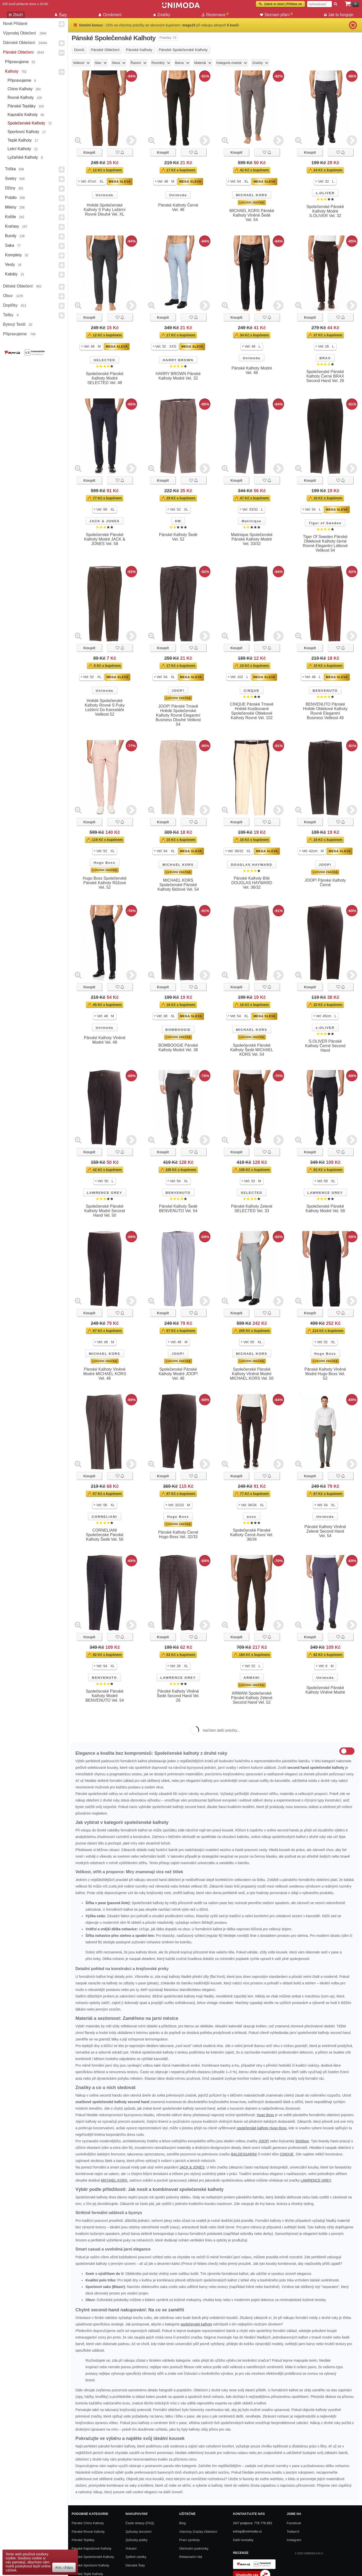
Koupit (89, 152)
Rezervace (215, 14)
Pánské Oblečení (18, 52)
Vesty (10, 264)
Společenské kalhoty (26, 123)
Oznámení (109, 15)
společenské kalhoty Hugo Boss (262, 2128)
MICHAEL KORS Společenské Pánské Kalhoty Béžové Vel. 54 (178, 884)
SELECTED (104, 360)
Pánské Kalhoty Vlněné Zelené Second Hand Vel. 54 (325, 1531)
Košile (10, 217)
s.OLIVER (325, 193)
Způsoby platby (136, 2540)
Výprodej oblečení (19, 33)
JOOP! (178, 690)
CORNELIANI (104, 1517)
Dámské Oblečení (19, 42)
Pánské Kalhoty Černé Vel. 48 (178, 207)
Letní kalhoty (19, 149)
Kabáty (11, 274)
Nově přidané (15, 23)
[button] (91, 181)
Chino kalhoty (20, 89)
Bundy (10, 236)
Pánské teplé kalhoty (87, 2574)
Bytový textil (14, 324)
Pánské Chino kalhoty (88, 2523)
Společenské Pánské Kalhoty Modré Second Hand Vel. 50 (104, 1210)
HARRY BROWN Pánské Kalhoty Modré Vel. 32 (178, 376)
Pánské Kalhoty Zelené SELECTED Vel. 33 (252, 1208)
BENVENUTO (325, 690)
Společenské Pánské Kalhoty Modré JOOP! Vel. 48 (178, 1373)
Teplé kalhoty (20, 140)
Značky (161, 15)
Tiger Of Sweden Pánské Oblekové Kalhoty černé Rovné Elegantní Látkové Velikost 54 (325, 543)
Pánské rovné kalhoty (88, 2531)
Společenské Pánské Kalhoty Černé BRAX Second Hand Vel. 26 (325, 376)
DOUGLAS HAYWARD (251, 865)
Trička (10, 169)
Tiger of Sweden (325, 523)
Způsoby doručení (138, 2531)
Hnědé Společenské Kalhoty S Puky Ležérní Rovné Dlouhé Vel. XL (104, 209)
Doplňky (10, 305)
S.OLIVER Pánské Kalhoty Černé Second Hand (325, 1045)
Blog (182, 2523)
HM (178, 521)
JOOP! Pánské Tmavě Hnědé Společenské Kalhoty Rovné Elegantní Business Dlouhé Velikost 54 (178, 715)
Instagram (294, 2540)
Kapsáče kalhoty (23, 114)
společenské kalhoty (196, 2324)
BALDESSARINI (244, 2154)
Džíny (10, 188)
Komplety (13, 255)
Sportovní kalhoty (23, 132)
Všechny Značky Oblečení (198, 2531)
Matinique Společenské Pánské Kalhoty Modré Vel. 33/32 (252, 539)
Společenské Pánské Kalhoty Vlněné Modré (325, 1690)
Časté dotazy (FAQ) (139, 2523)
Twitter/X (293, 2531)
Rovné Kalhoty (21, 97)
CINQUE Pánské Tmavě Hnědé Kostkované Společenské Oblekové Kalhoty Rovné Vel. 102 (252, 711)
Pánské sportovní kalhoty (90, 2565)
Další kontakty (243, 2540)
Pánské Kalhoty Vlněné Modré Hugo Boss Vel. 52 (325, 1373)
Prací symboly (189, 2540)
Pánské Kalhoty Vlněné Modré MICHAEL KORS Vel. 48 (104, 1373)
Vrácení (131, 2548)
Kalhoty (11, 71)
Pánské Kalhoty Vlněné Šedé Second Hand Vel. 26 (178, 1695)
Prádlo (11, 197)
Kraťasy (12, 226)
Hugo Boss (104, 863)
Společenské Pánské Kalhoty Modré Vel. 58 (325, 1208)
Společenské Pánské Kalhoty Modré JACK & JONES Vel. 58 (104, 539)
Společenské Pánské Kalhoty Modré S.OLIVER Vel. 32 (325, 211)
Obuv (8, 296)
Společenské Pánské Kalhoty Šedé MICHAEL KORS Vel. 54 (251, 1049)
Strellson (302, 2141)
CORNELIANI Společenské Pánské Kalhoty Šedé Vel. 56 (104, 1534)
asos (251, 1517)
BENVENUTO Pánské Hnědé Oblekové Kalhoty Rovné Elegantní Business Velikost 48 (325, 711)
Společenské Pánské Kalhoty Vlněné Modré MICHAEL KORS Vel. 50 (252, 1373)
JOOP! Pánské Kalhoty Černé (325, 882)
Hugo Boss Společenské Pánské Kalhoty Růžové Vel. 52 (104, 882)
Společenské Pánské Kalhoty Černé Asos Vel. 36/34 (251, 1534)
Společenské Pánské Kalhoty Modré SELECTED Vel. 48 (104, 378)
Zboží (16, 15)
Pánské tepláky (22, 106)
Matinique (251, 521)
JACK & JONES (104, 521)
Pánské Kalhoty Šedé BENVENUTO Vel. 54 (178, 1208)
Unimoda (104, 195)
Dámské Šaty (135, 2565)
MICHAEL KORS (251, 195)
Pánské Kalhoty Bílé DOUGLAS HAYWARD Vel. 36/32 (251, 882)
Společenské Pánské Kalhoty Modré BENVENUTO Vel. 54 (104, 1695)
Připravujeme (17, 62)
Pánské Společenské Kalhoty (93, 2557)
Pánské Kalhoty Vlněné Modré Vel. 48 (104, 1040)
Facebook (294, 2523)
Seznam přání (276, 14)
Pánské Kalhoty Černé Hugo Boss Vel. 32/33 (178, 1534)
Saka (9, 245)
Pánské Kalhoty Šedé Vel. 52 (178, 537)
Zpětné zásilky (135, 2557)
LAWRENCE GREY (104, 1193)
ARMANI (252, 1678)
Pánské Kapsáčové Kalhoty (91, 2548)
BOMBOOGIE (178, 1030)
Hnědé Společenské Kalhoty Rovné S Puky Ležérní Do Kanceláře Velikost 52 (105, 707)
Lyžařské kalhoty (23, 157)
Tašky (8, 315)
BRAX (325, 358)
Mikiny (10, 207)
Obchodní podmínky (193, 2548)
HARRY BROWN (178, 360)
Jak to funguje (338, 15)
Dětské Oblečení (18, 286)
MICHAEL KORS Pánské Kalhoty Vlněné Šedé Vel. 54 (251, 215)
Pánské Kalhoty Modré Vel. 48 (252, 370)
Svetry (10, 178)
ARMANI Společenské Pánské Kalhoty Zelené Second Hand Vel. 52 (252, 1697)
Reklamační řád (190, 2557)
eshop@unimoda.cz (247, 2531)
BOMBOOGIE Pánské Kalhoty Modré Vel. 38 (178, 1047)
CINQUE (251, 690)
